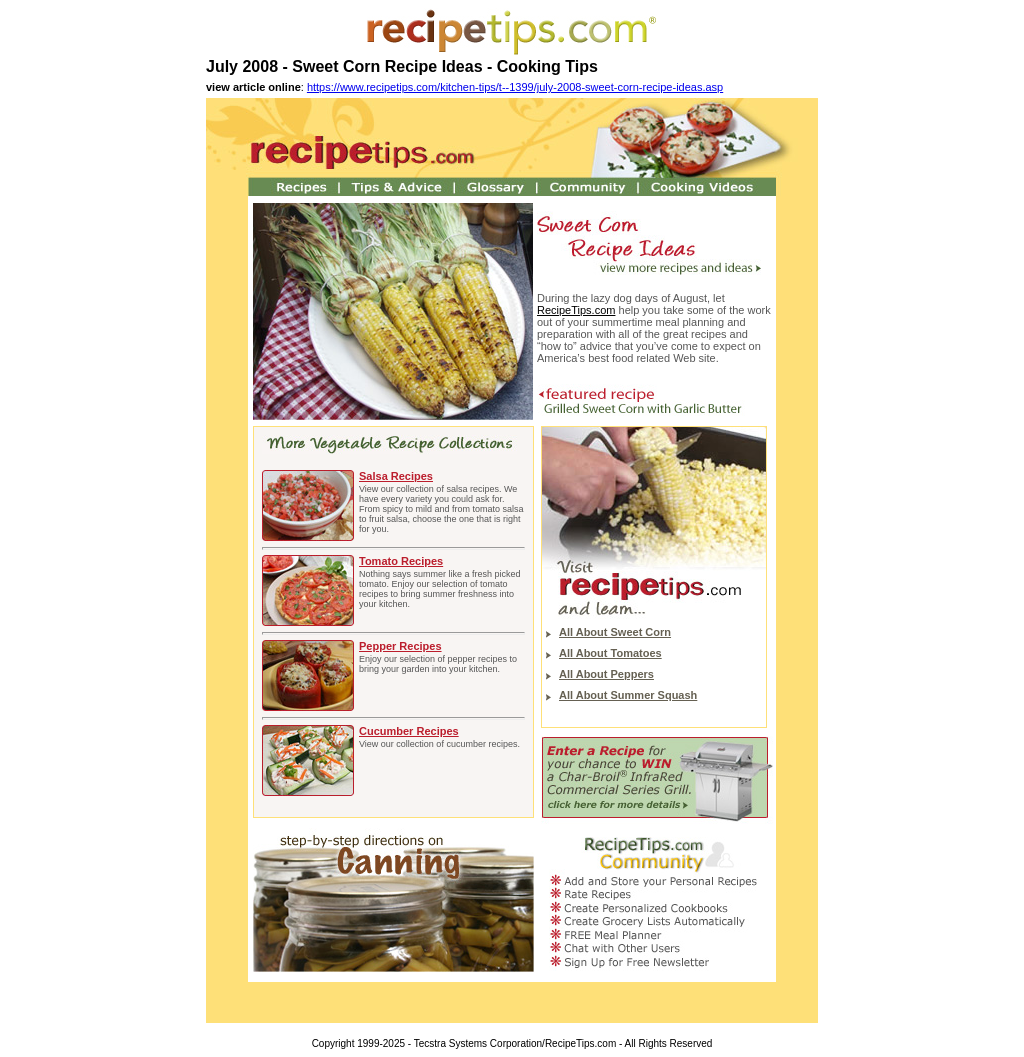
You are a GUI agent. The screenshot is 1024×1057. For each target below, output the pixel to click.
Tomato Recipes (401, 561)
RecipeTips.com (576, 310)
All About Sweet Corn (615, 632)
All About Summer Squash (628, 695)
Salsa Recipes (396, 476)
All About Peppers (606, 674)
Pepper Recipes (400, 646)
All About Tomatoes (610, 653)
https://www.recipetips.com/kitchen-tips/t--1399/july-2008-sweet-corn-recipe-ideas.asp (515, 87)
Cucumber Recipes (409, 731)
